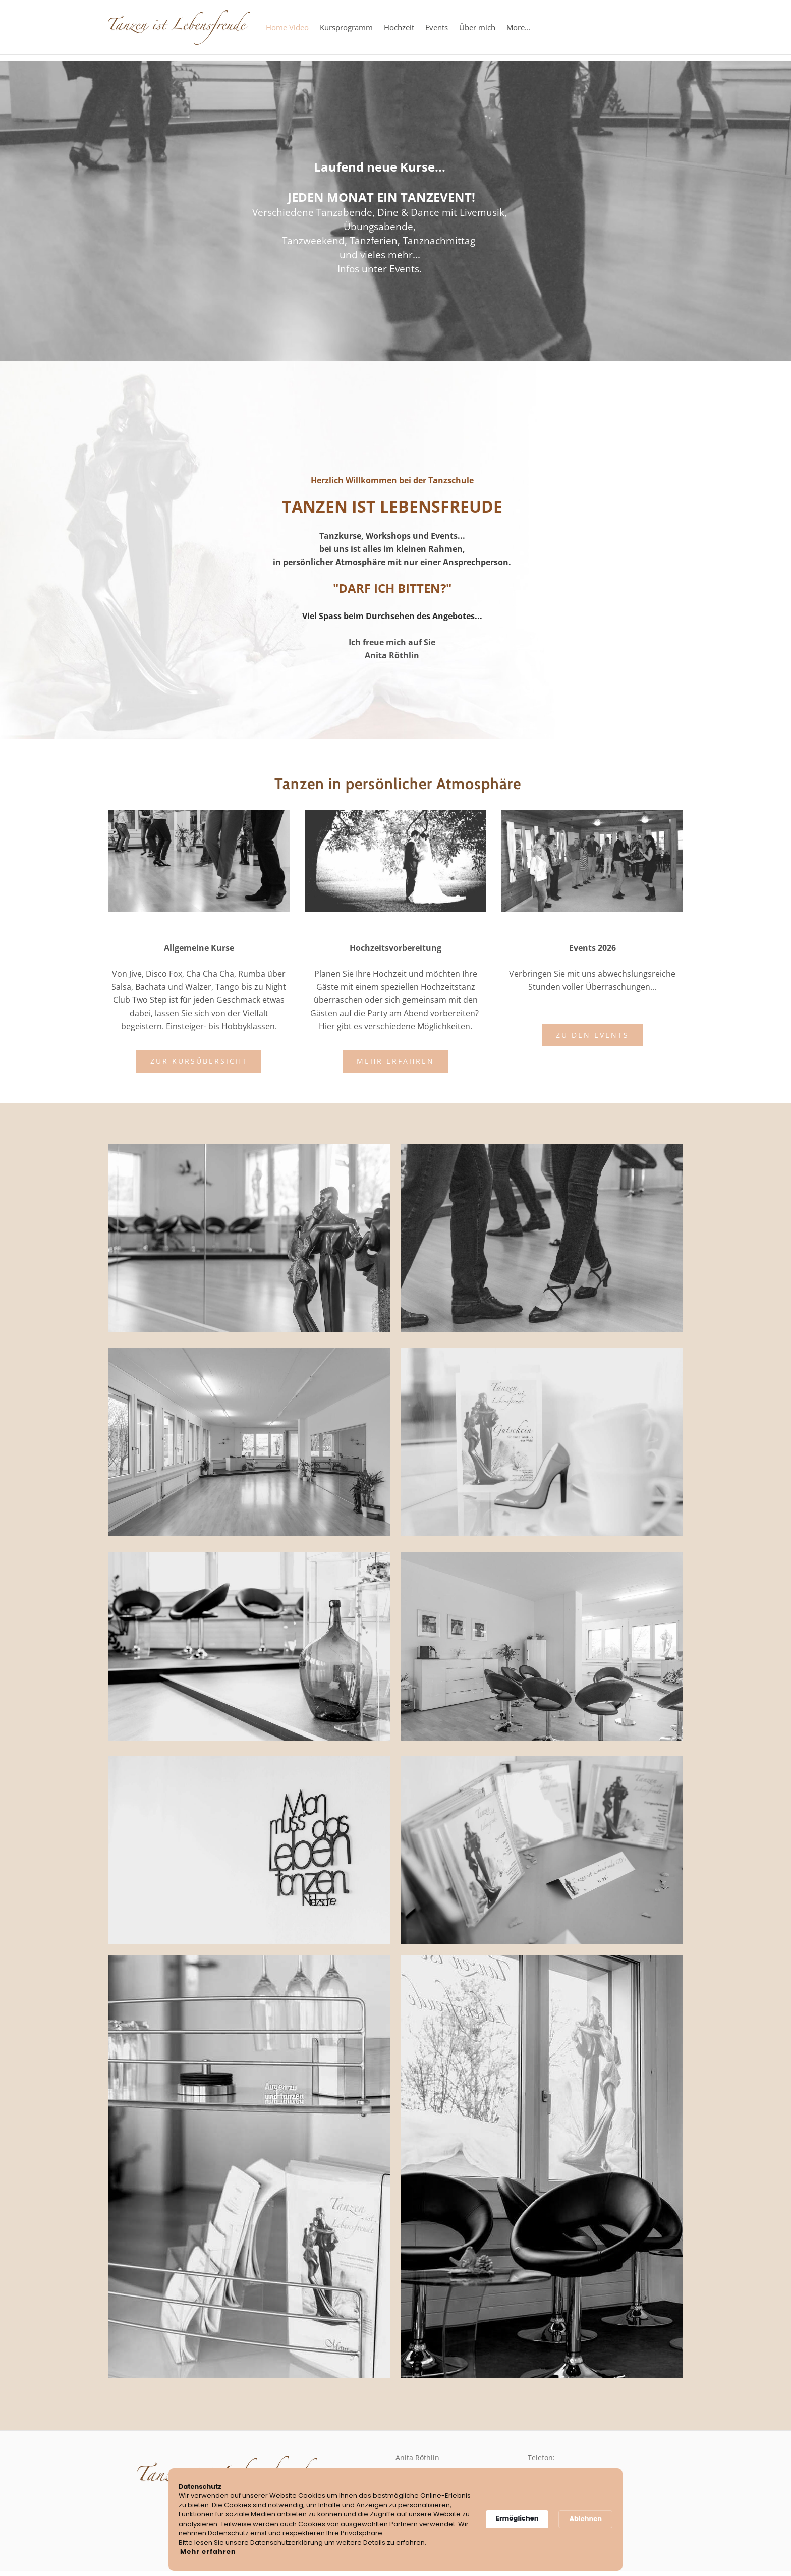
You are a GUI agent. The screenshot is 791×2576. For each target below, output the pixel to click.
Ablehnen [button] (585, 2519)
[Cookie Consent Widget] (395, 2519)
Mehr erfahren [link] (208, 2551)
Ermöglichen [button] (517, 2518)
